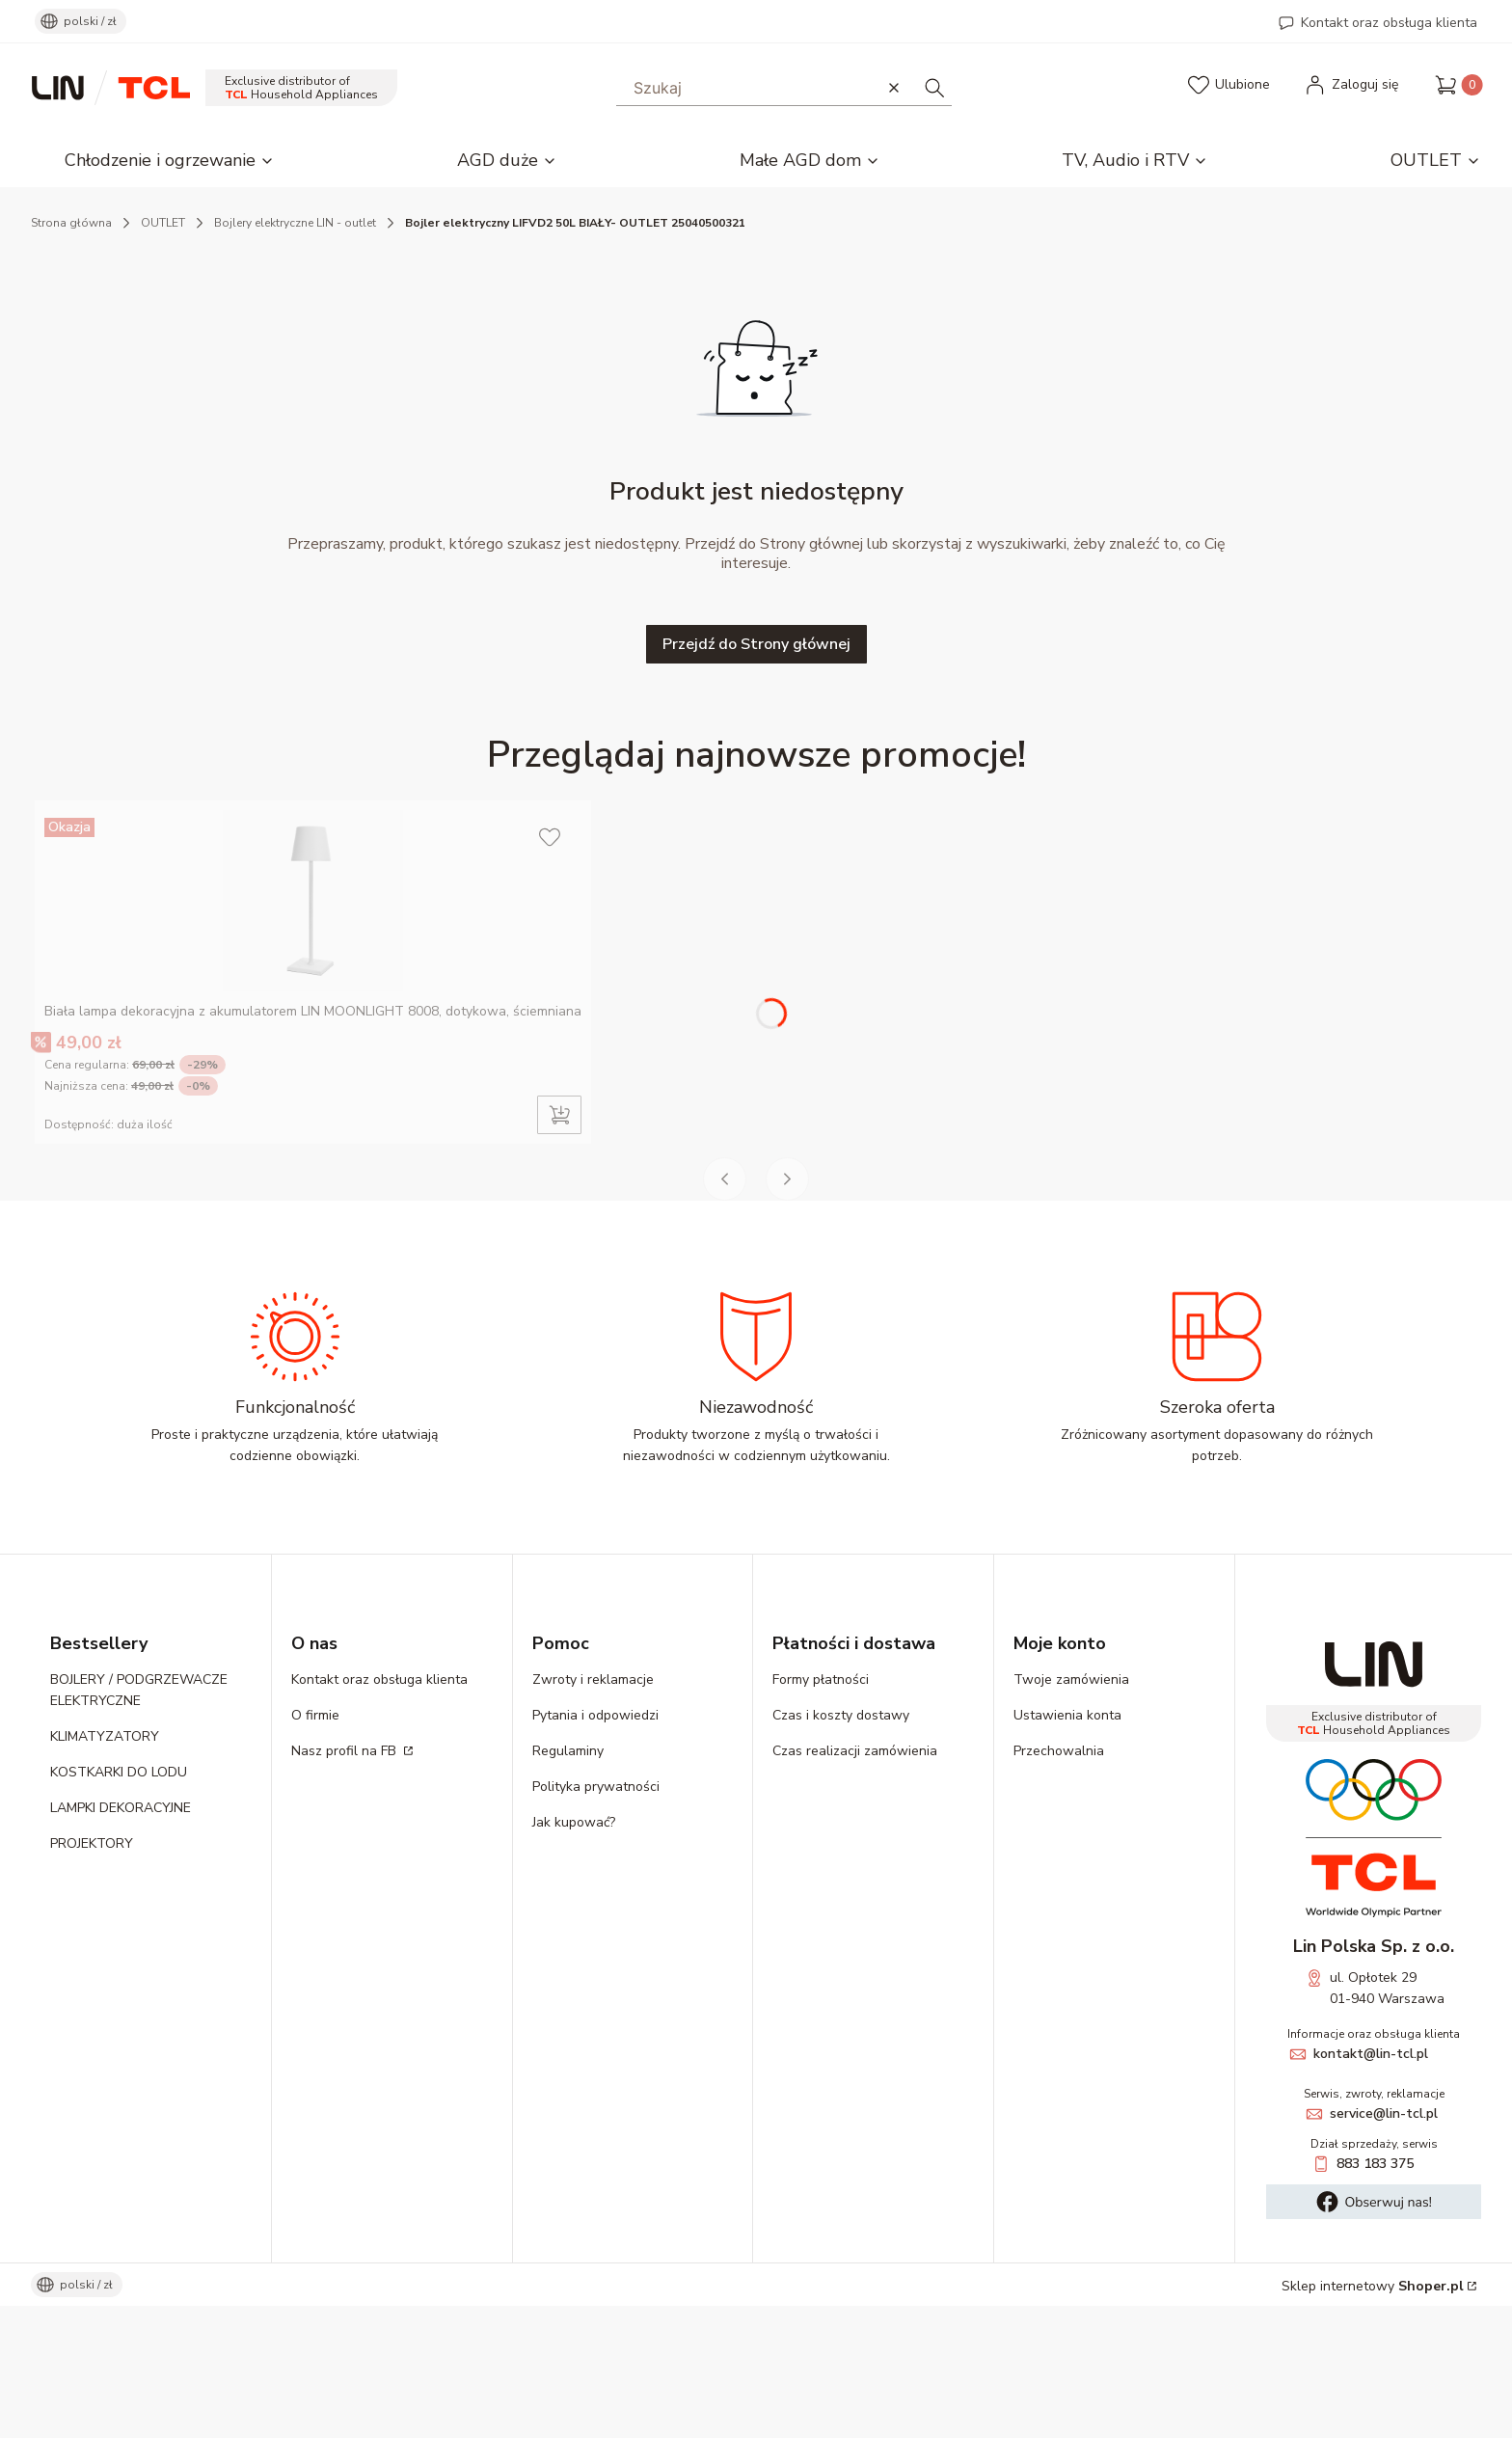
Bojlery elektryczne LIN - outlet (295, 222)
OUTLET (163, 222)
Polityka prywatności (596, 1919)
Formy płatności (820, 1811)
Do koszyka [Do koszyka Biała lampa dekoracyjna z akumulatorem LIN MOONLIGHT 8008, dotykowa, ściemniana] (559, 1247)
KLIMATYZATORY (104, 1868)
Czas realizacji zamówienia (854, 1883)
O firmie (315, 1847)
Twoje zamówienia (1071, 1811)
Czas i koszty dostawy (840, 1847)
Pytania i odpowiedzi (595, 1847)
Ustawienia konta (1067, 1847)
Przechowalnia (1058, 1883)
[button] (934, 87)
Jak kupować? (573, 1954)
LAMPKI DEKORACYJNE (120, 1940)
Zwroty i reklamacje (593, 1811)
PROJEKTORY (91, 1975)
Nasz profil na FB (345, 1883)
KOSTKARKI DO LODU (118, 1904)
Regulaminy (568, 1883)
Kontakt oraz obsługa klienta (1389, 23)
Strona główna (71, 222)
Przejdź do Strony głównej (756, 644)
